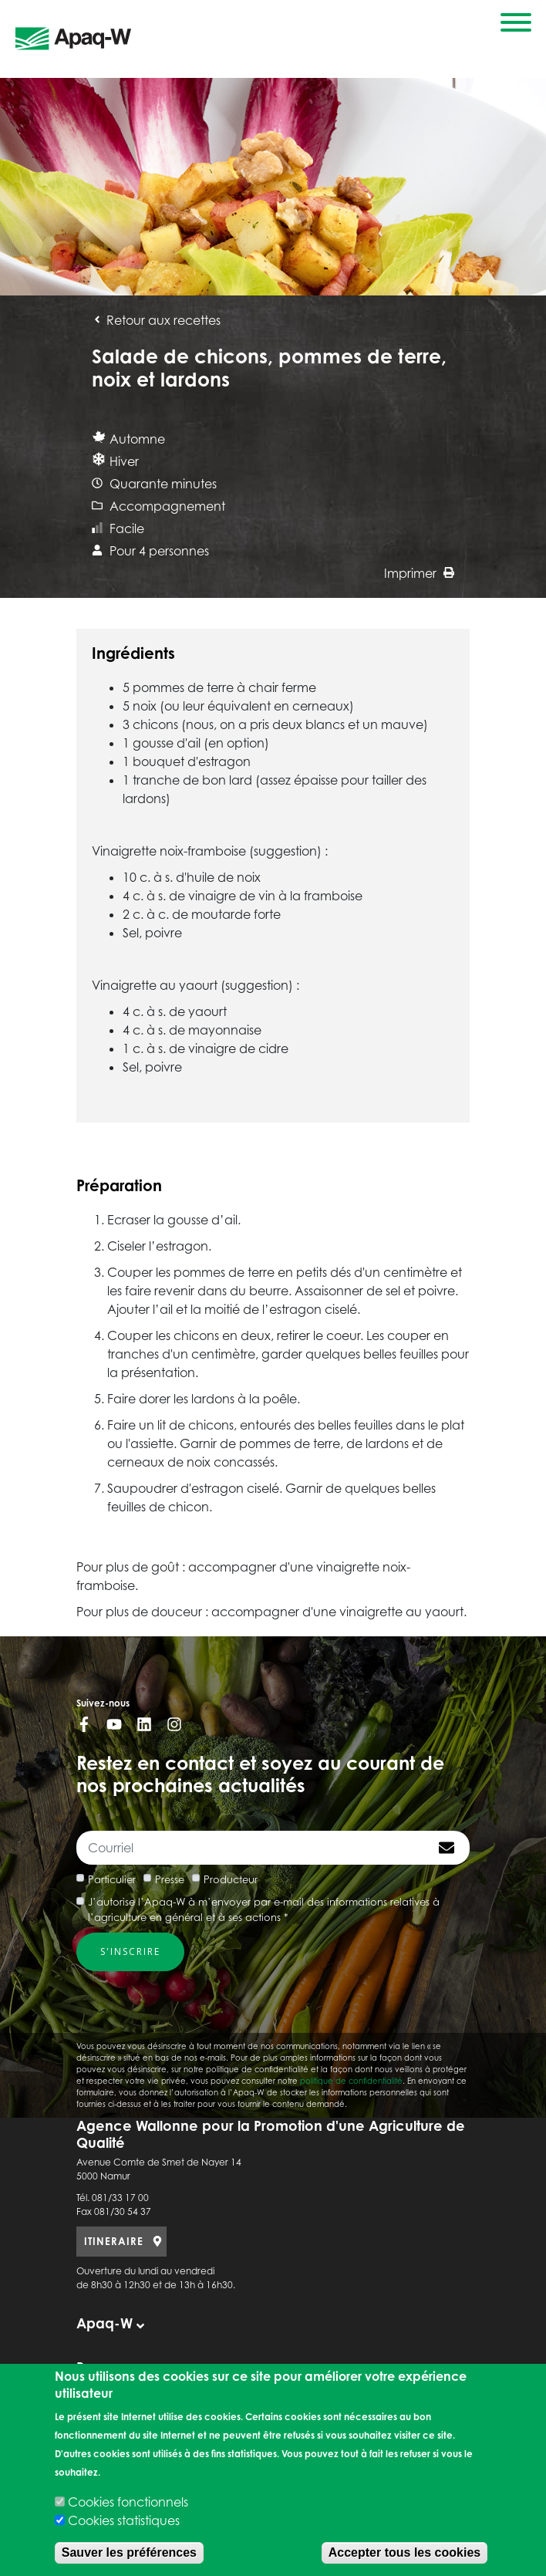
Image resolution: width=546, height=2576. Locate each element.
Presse (169, 1879)
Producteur (231, 1879)
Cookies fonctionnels (128, 2502)
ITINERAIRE (113, 2241)
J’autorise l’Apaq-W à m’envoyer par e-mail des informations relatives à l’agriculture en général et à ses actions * (264, 1909)
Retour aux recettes (156, 320)
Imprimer (419, 573)
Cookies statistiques (124, 2520)
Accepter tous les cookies (404, 2552)
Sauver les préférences (129, 2552)
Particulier (112, 1879)
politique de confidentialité (351, 2080)
